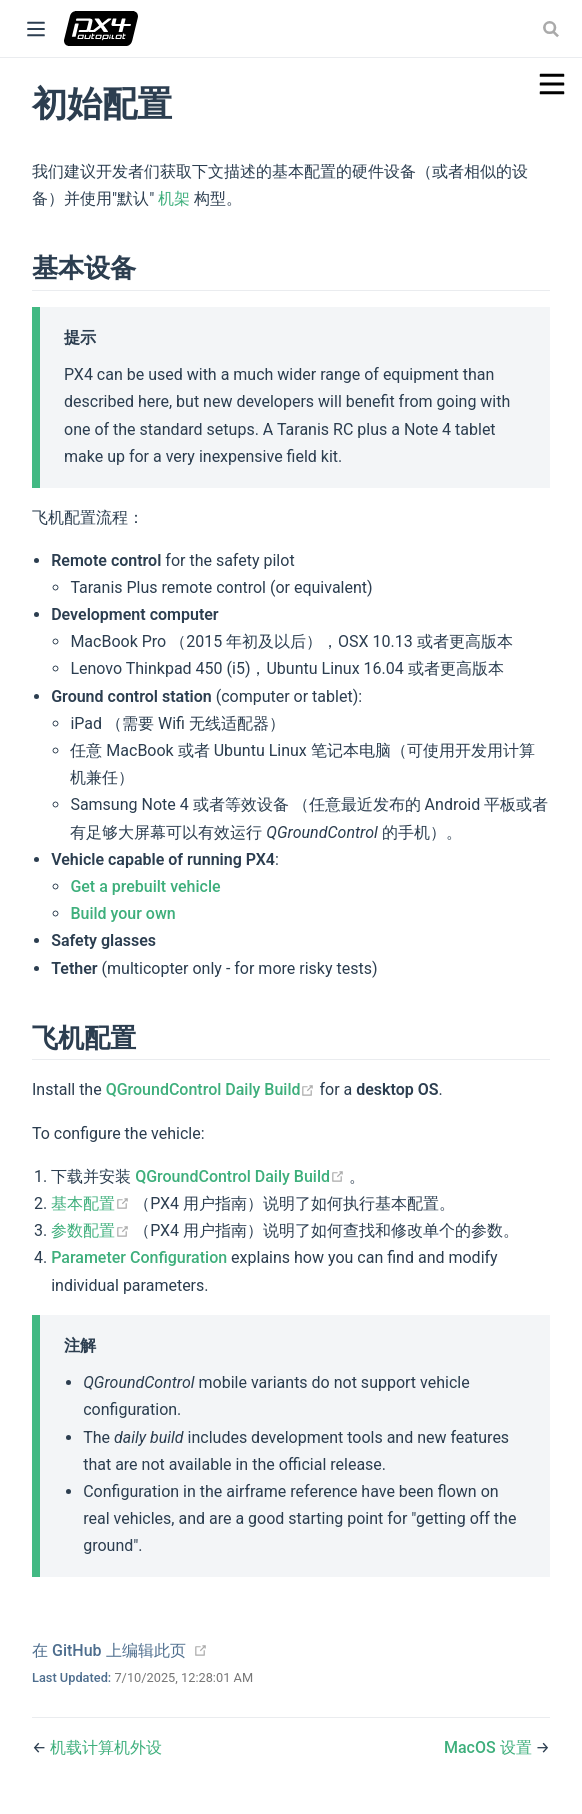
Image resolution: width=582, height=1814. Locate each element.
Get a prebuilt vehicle (145, 886)
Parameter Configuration (139, 1257)
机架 (174, 198)
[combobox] (553, 29)
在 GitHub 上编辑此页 (109, 1650)
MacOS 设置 (490, 1747)
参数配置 (92, 1230)
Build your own (122, 913)
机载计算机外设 (106, 1747)
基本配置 (92, 1203)
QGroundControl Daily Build (213, 1089)
